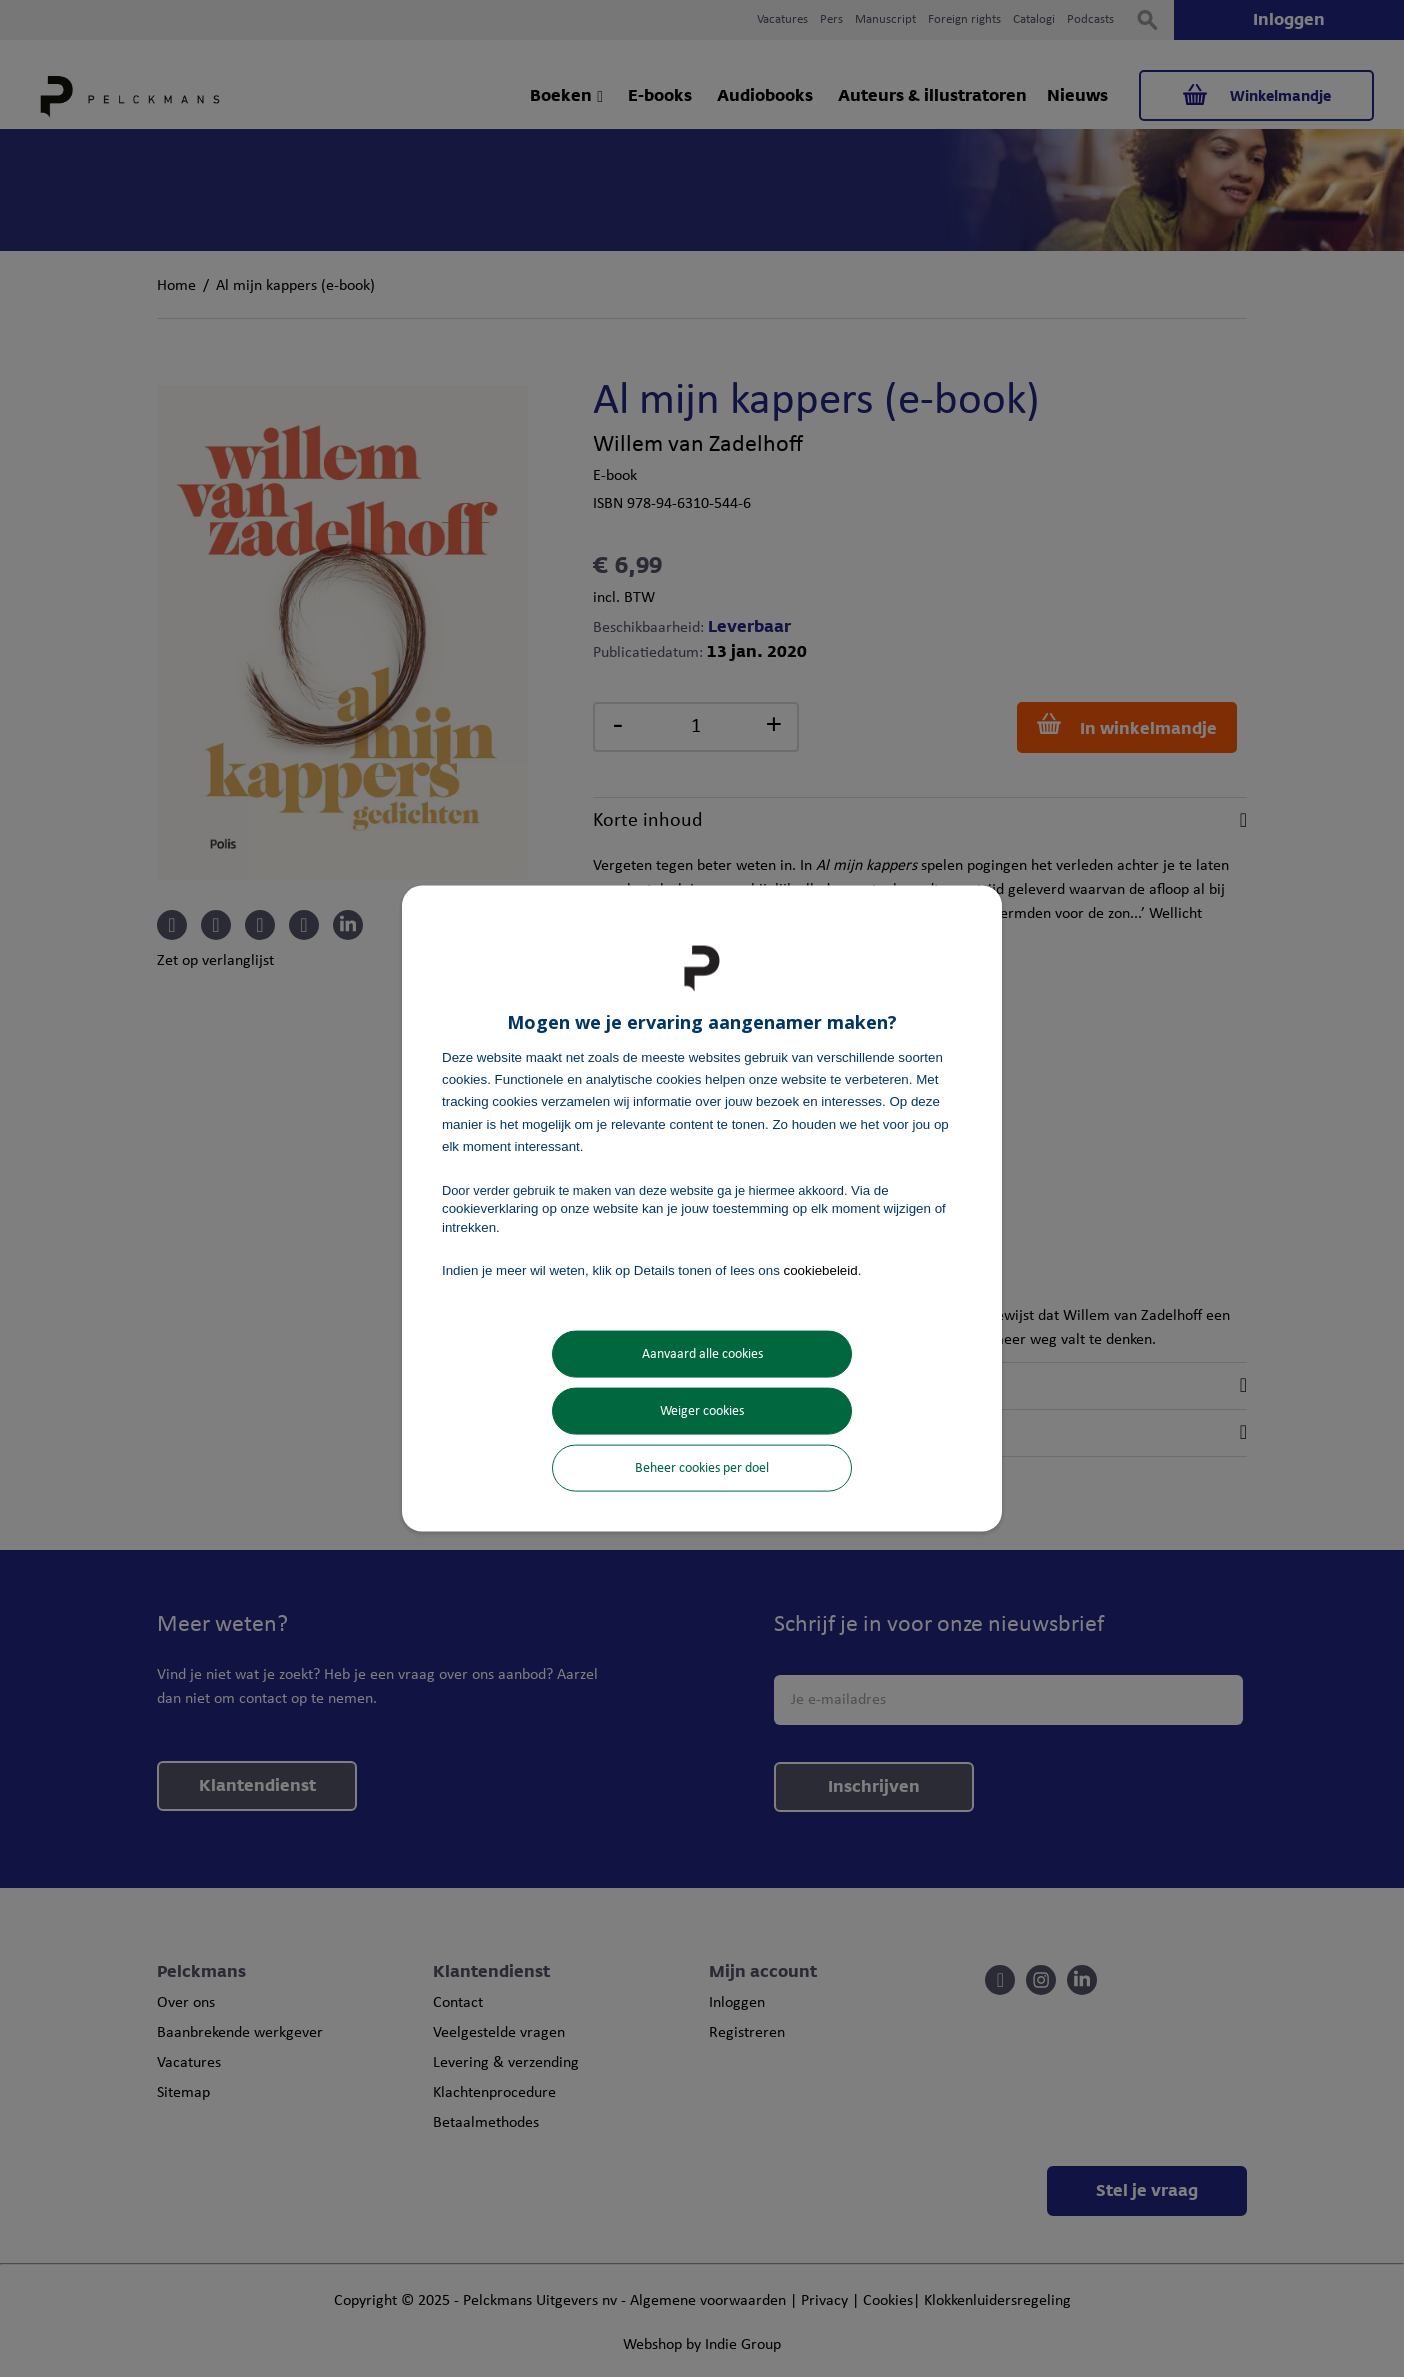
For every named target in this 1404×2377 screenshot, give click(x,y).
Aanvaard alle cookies (702, 1354)
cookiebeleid (821, 1269)
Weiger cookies (702, 1411)
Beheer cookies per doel (702, 1468)
